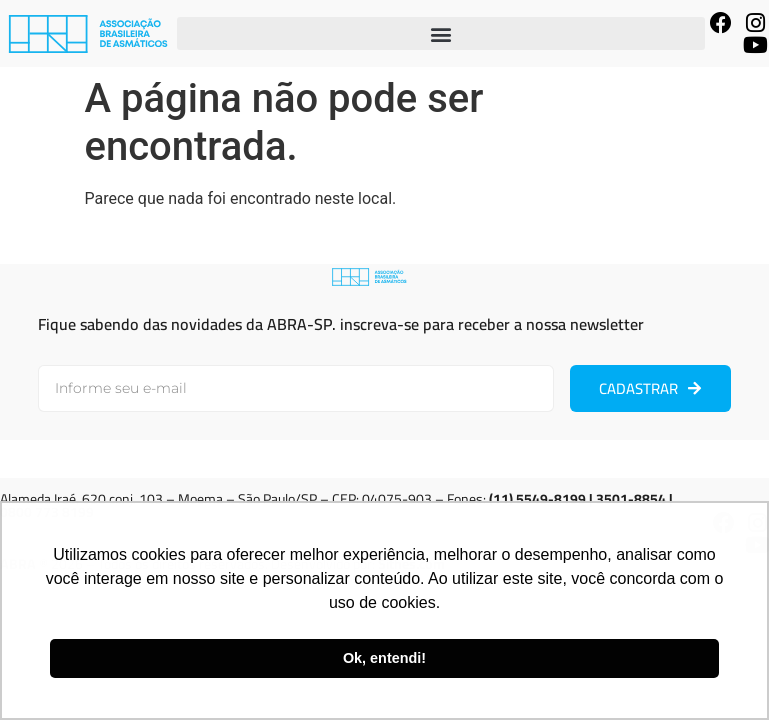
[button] (440, 33)
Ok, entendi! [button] (384, 658)
